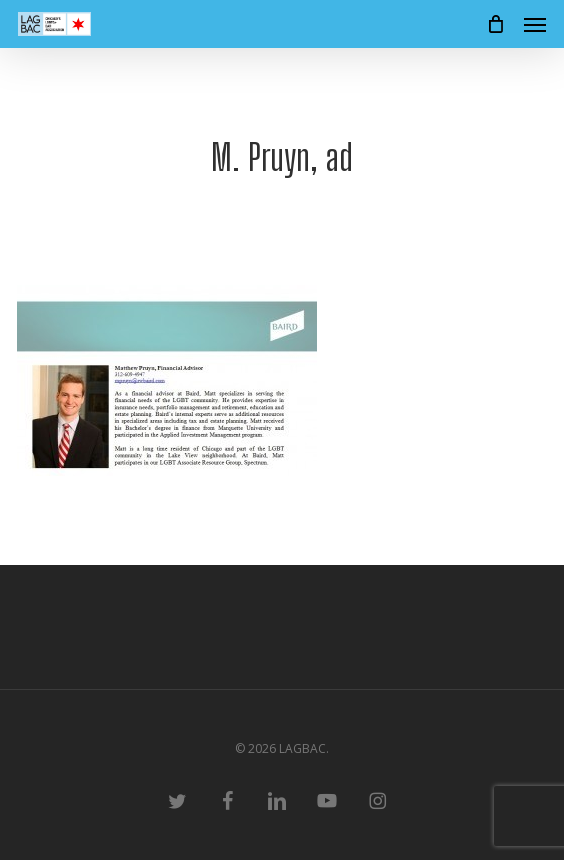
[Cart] (495, 24)
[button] (535, 24)
